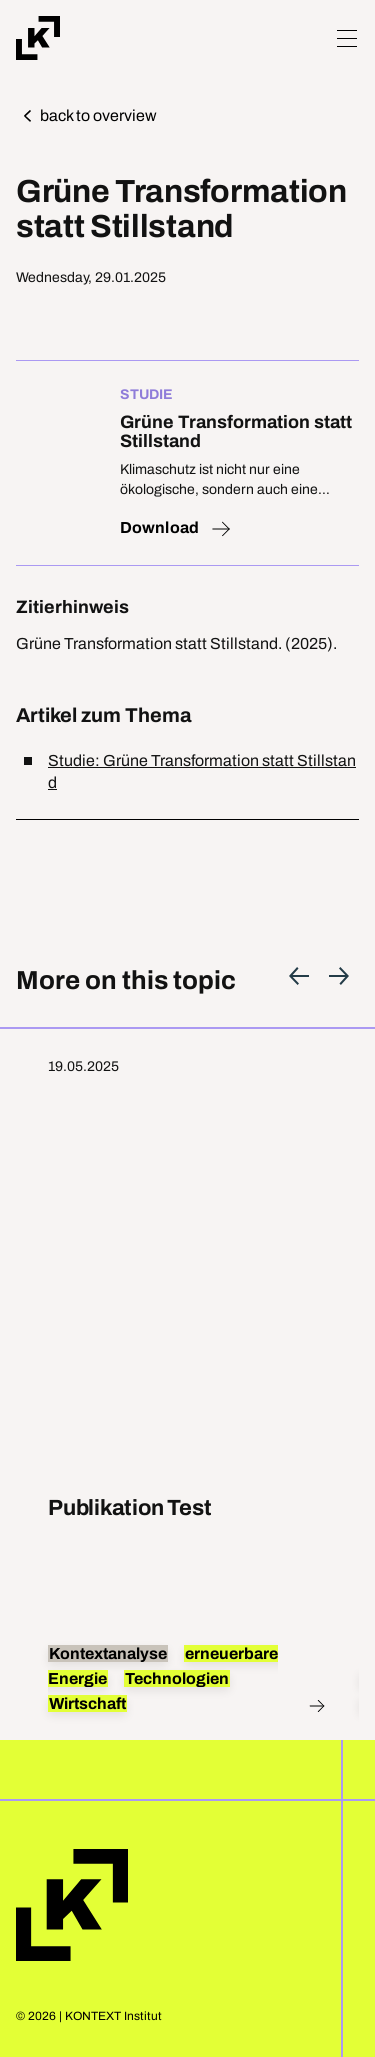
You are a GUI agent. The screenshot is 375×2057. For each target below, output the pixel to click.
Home (72, 1905)
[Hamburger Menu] (347, 38)
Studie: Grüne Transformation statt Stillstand (202, 771)
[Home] (38, 38)
